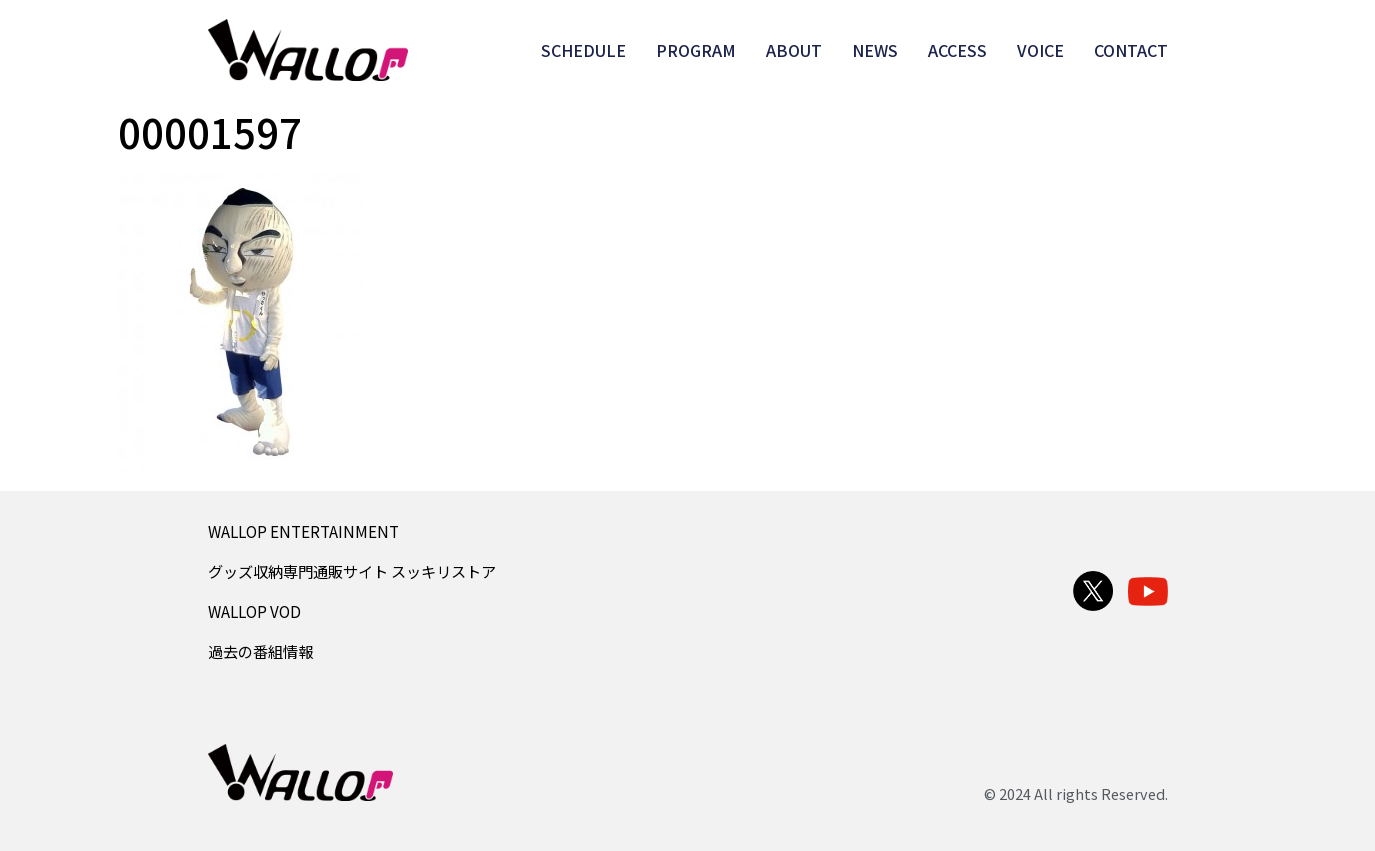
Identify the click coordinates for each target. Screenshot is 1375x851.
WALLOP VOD (254, 611)
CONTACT (1131, 50)
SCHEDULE (583, 50)
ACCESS (957, 50)
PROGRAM (696, 50)
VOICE (1040, 50)
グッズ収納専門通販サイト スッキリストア (352, 571)
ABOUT (794, 50)
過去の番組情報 (260, 651)
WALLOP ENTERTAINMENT (303, 531)
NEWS (875, 50)
